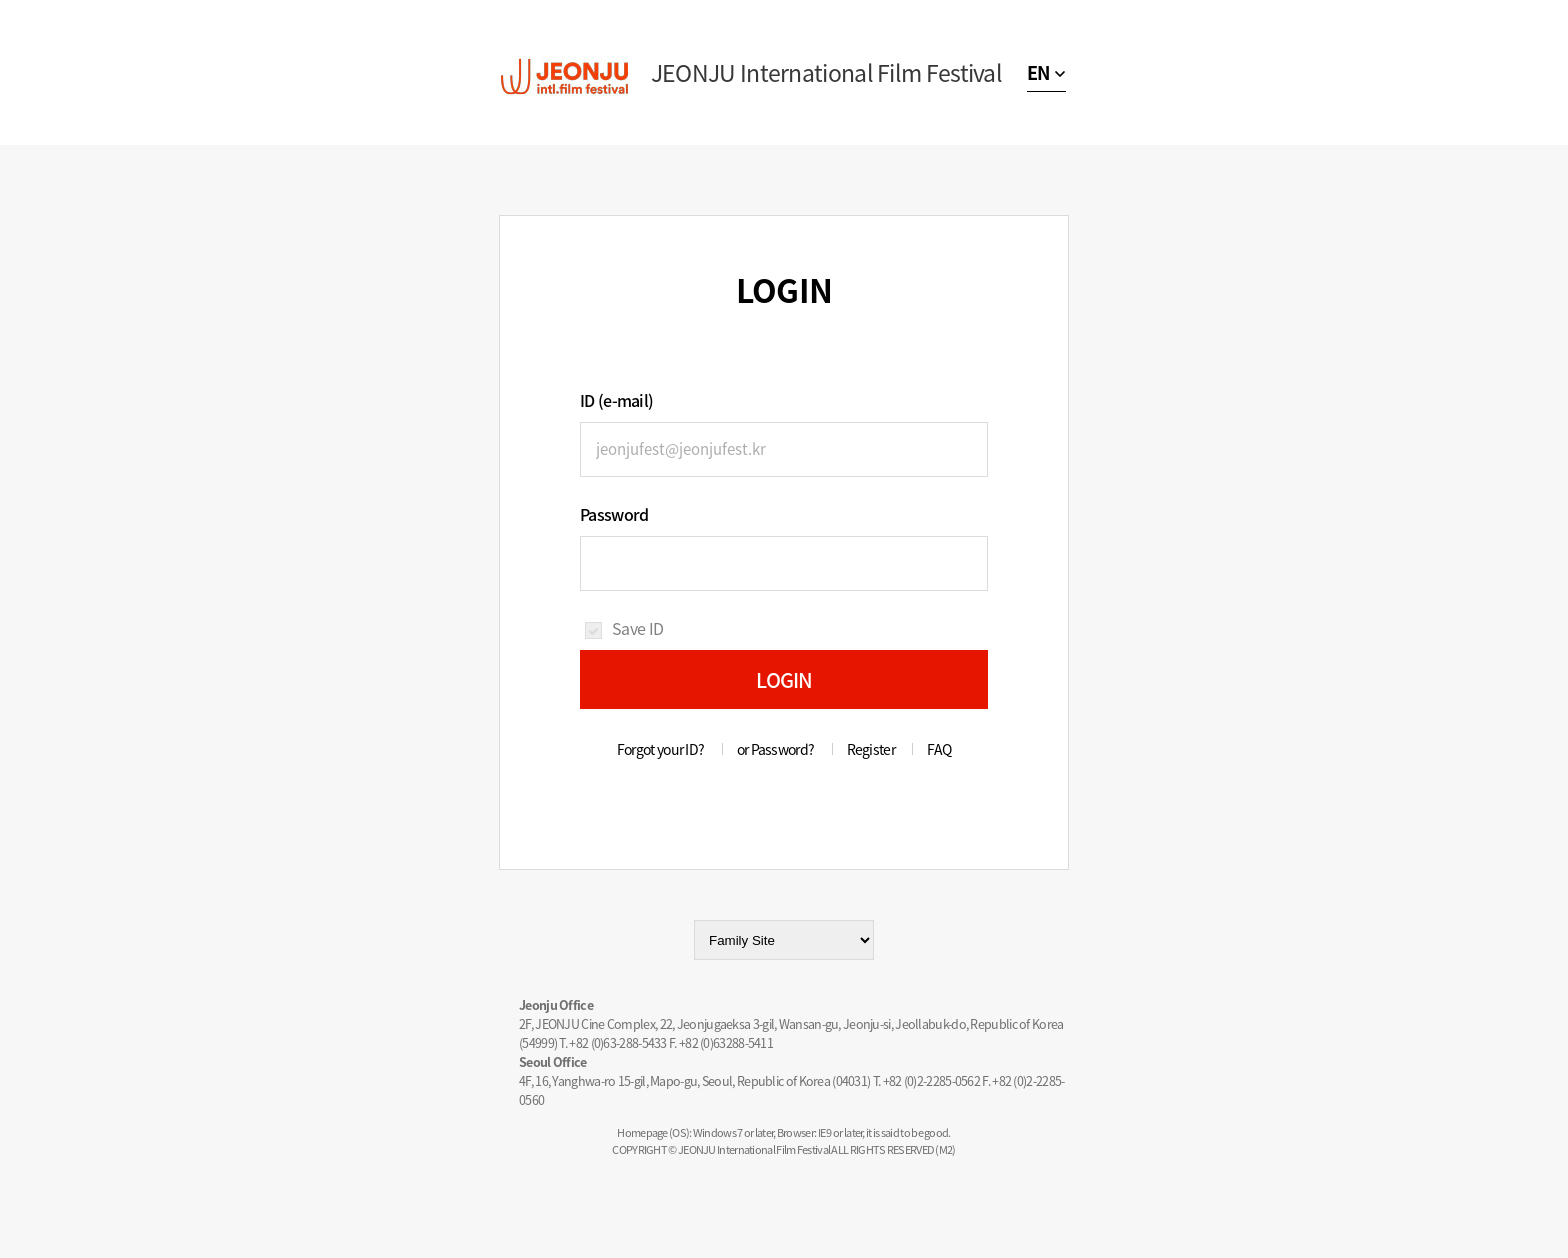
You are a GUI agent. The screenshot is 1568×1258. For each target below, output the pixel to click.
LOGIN (784, 679)
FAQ (939, 749)
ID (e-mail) (616, 400)
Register (871, 749)
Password (614, 514)
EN (1038, 72)
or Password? (776, 749)
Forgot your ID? (661, 749)
